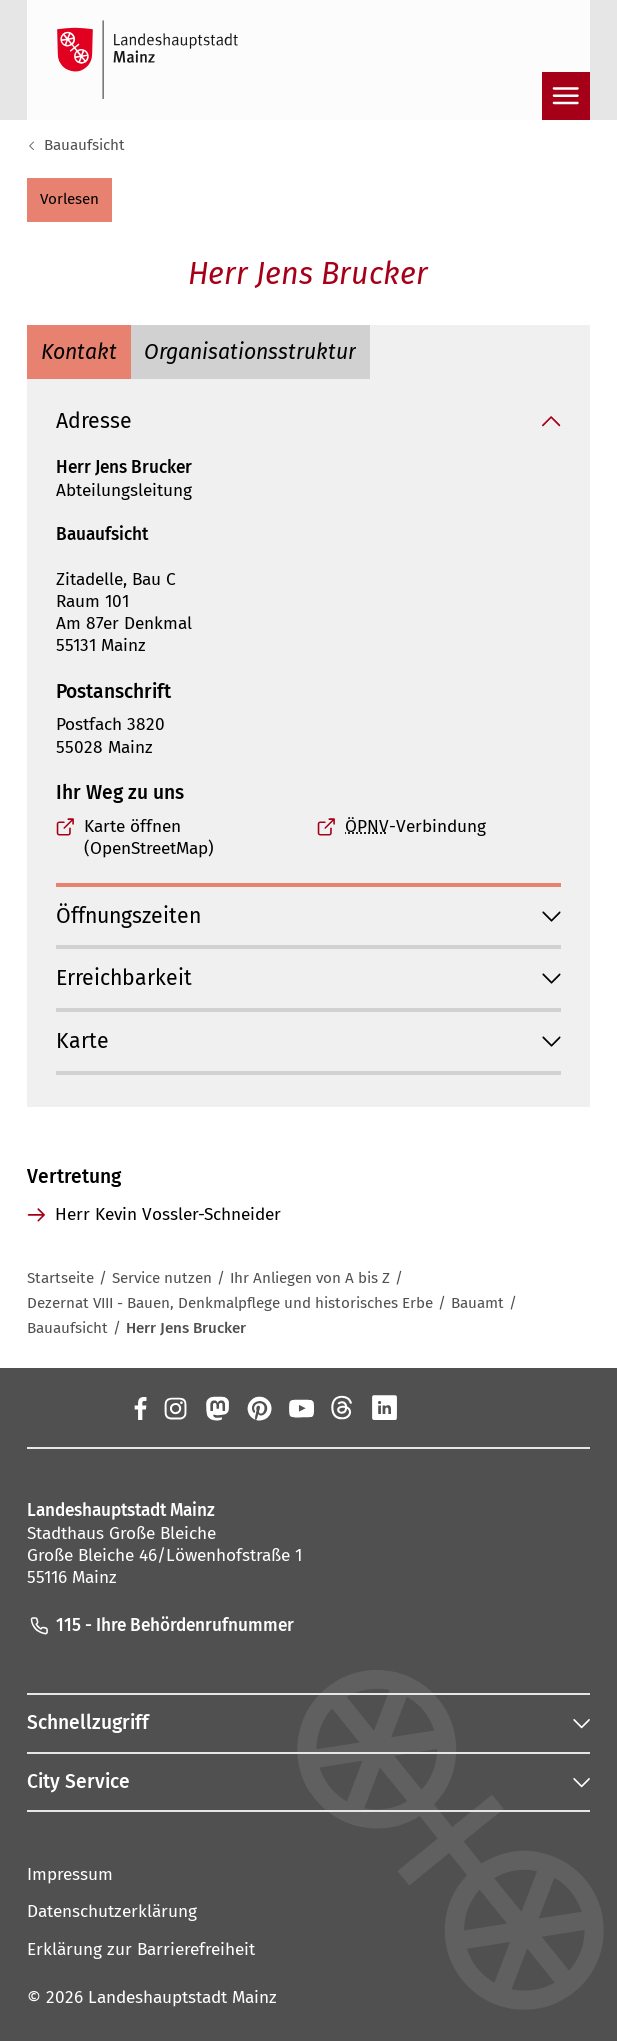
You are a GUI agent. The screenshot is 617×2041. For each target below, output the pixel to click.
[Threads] (343, 1407)
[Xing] (427, 1407)
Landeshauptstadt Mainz (182, 1997)
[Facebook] (140, 1407)
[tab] (78, 352)
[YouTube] (300, 1407)
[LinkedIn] (385, 1407)
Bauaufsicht (84, 145)
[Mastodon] (216, 1407)
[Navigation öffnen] (566, 96)
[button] (69, 200)
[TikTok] (469, 1407)
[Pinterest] (258, 1407)
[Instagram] (174, 1407)
